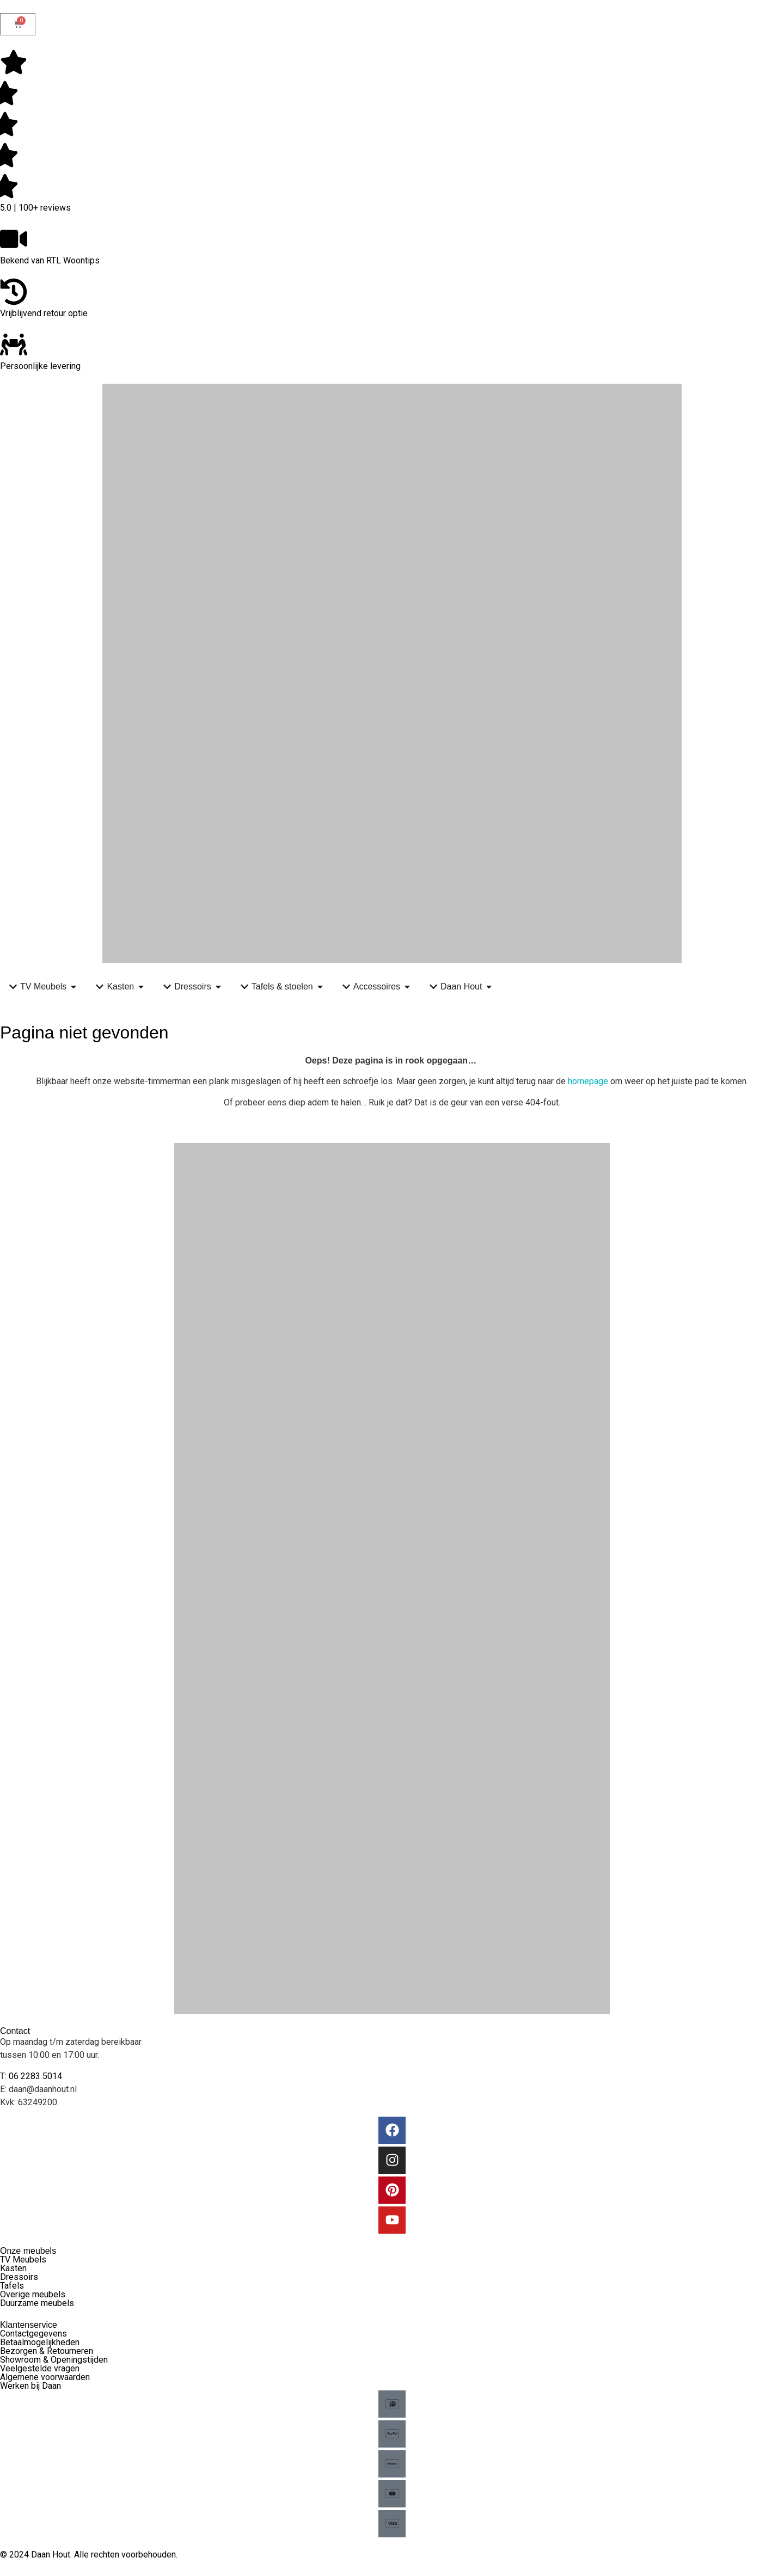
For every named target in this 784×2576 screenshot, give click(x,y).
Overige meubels (32, 2294)
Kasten (13, 2268)
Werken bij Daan (30, 2386)
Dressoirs (19, 2277)
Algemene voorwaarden (45, 2377)
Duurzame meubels (37, 2303)
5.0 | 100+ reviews (35, 207)
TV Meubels (23, 2259)
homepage (588, 1081)
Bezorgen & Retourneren (46, 2351)
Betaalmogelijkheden (39, 2342)
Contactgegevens (33, 2333)
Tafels (12, 2285)
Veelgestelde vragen (39, 2368)
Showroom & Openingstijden (54, 2359)
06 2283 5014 (35, 2076)
